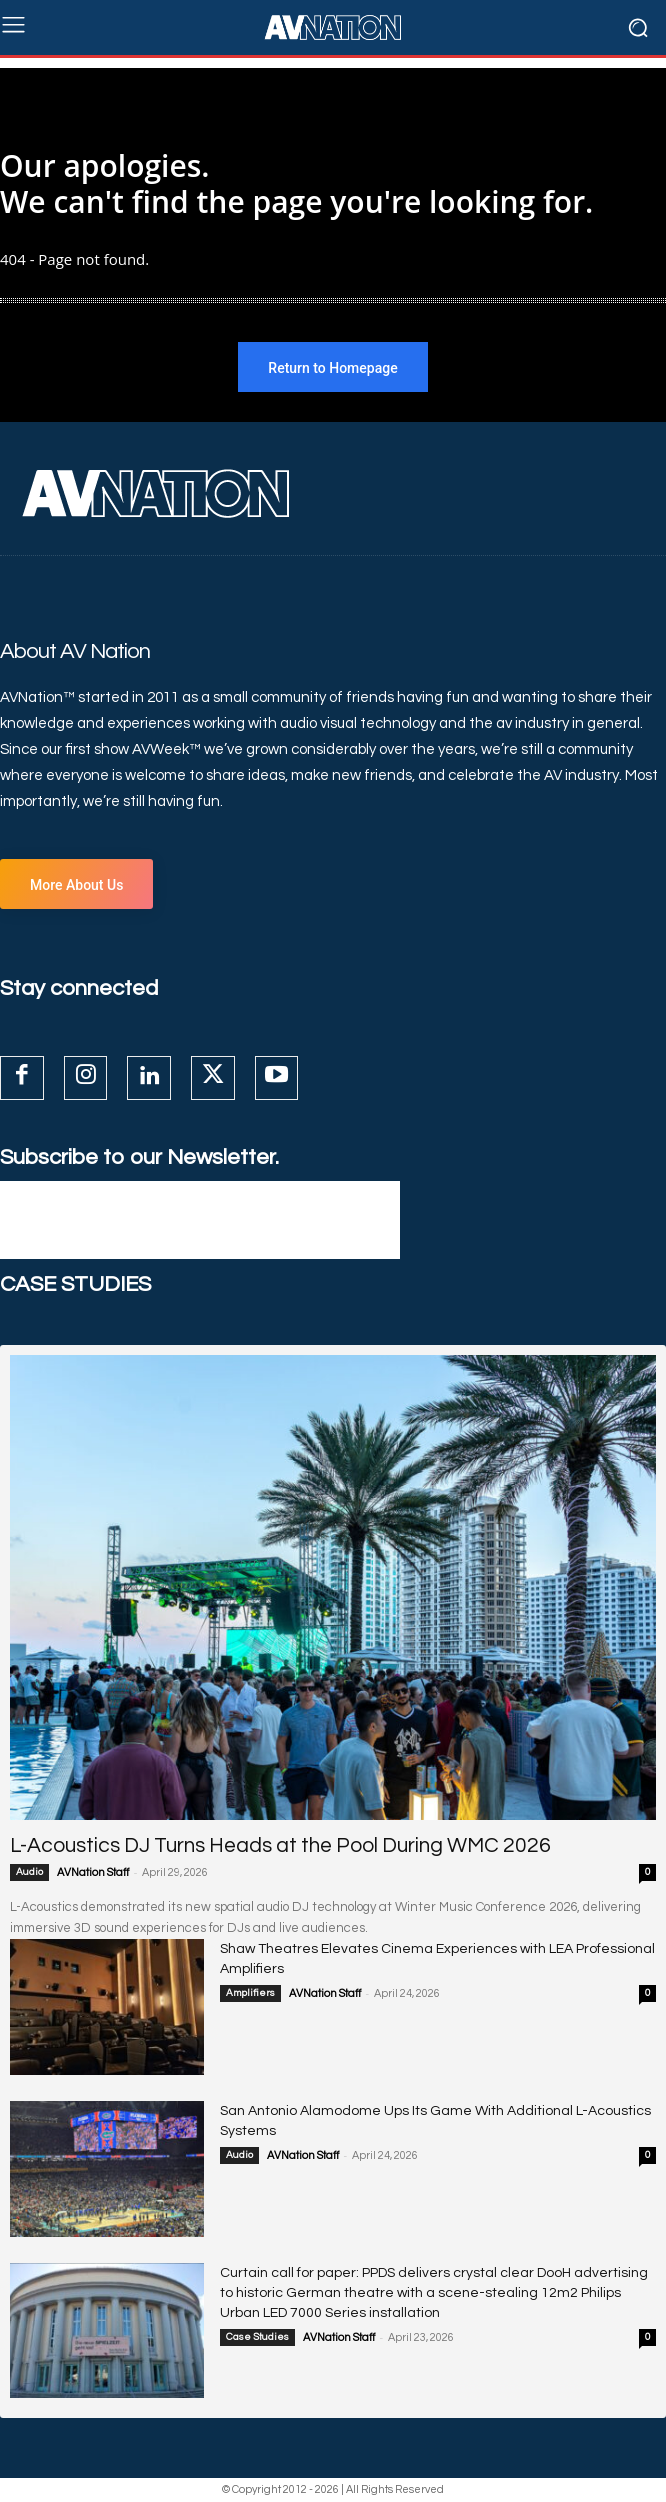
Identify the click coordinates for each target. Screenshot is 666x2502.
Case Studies (257, 2337)
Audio (29, 1872)
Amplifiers (250, 1993)
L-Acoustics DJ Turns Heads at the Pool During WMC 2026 (280, 1845)
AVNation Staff (93, 1872)
